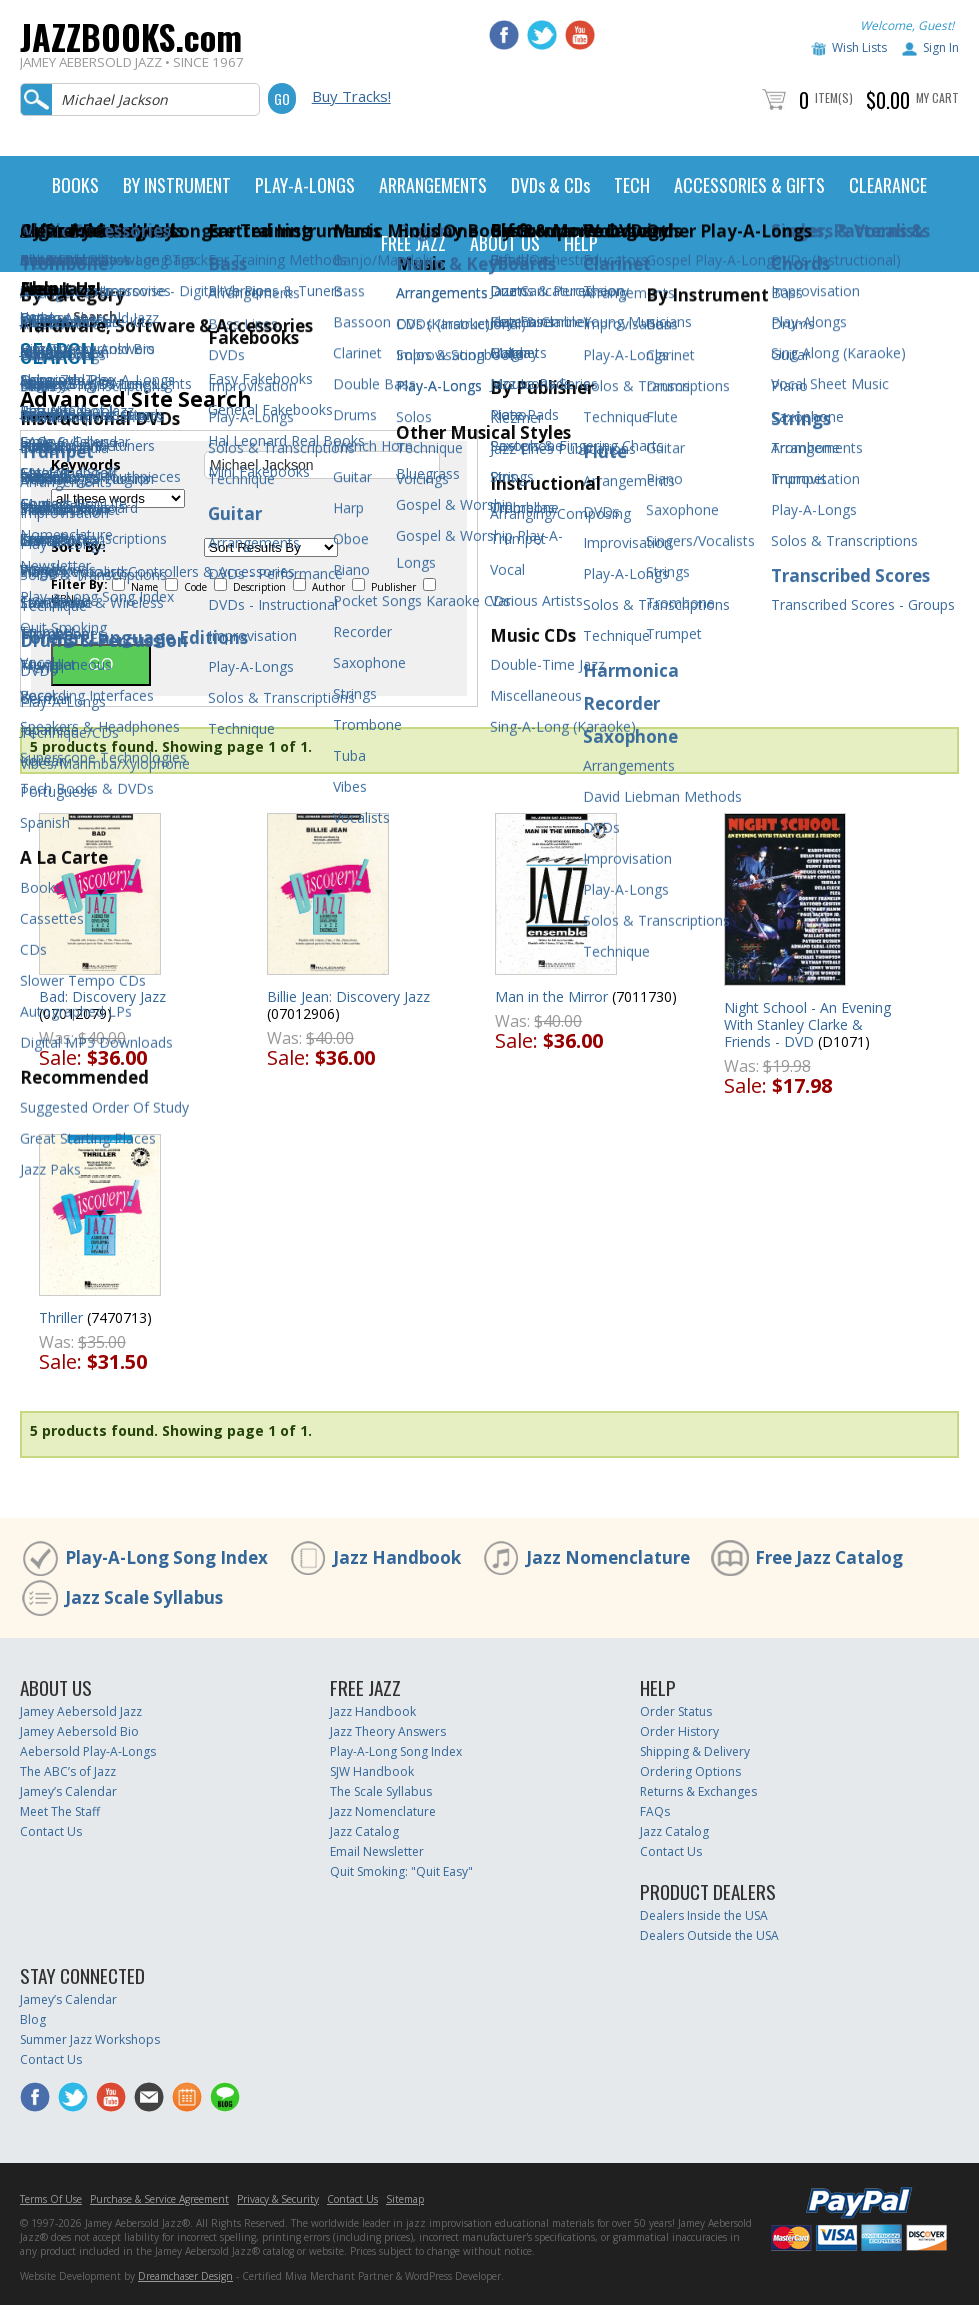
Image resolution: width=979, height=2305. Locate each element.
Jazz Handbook (397, 1557)
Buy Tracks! (351, 96)
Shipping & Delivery (695, 1751)
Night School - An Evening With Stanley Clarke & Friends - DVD (807, 1024)
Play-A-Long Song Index (166, 1557)
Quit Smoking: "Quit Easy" (401, 1871)
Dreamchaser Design (185, 2276)
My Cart (937, 97)
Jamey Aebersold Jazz (81, 1711)
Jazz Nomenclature (608, 1557)
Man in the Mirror (551, 996)
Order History (679, 1731)
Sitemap (405, 2199)
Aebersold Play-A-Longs (88, 1751)
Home (37, 316)
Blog (33, 2019)
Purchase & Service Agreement (159, 2199)
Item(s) (834, 97)
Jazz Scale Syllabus (144, 1597)
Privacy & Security (278, 2199)
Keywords (86, 465)
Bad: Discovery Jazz (102, 996)
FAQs (655, 1811)
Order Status (676, 1711)
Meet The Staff (60, 1811)
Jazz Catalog (364, 1831)
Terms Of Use (51, 2199)
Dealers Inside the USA (704, 1915)
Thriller (61, 1317)
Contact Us (51, 1831)
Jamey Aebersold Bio (79, 1731)
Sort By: (78, 547)
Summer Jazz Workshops (90, 2039)
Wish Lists (859, 47)
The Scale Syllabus (381, 1791)
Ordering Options (690, 1771)
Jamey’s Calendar (68, 1791)
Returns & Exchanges (698, 1791)
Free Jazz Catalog (829, 1557)
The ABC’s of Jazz (68, 1771)
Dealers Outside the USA (709, 1935)
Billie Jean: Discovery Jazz (348, 996)
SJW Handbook (372, 1771)
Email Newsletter (377, 1851)
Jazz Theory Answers (388, 1731)
